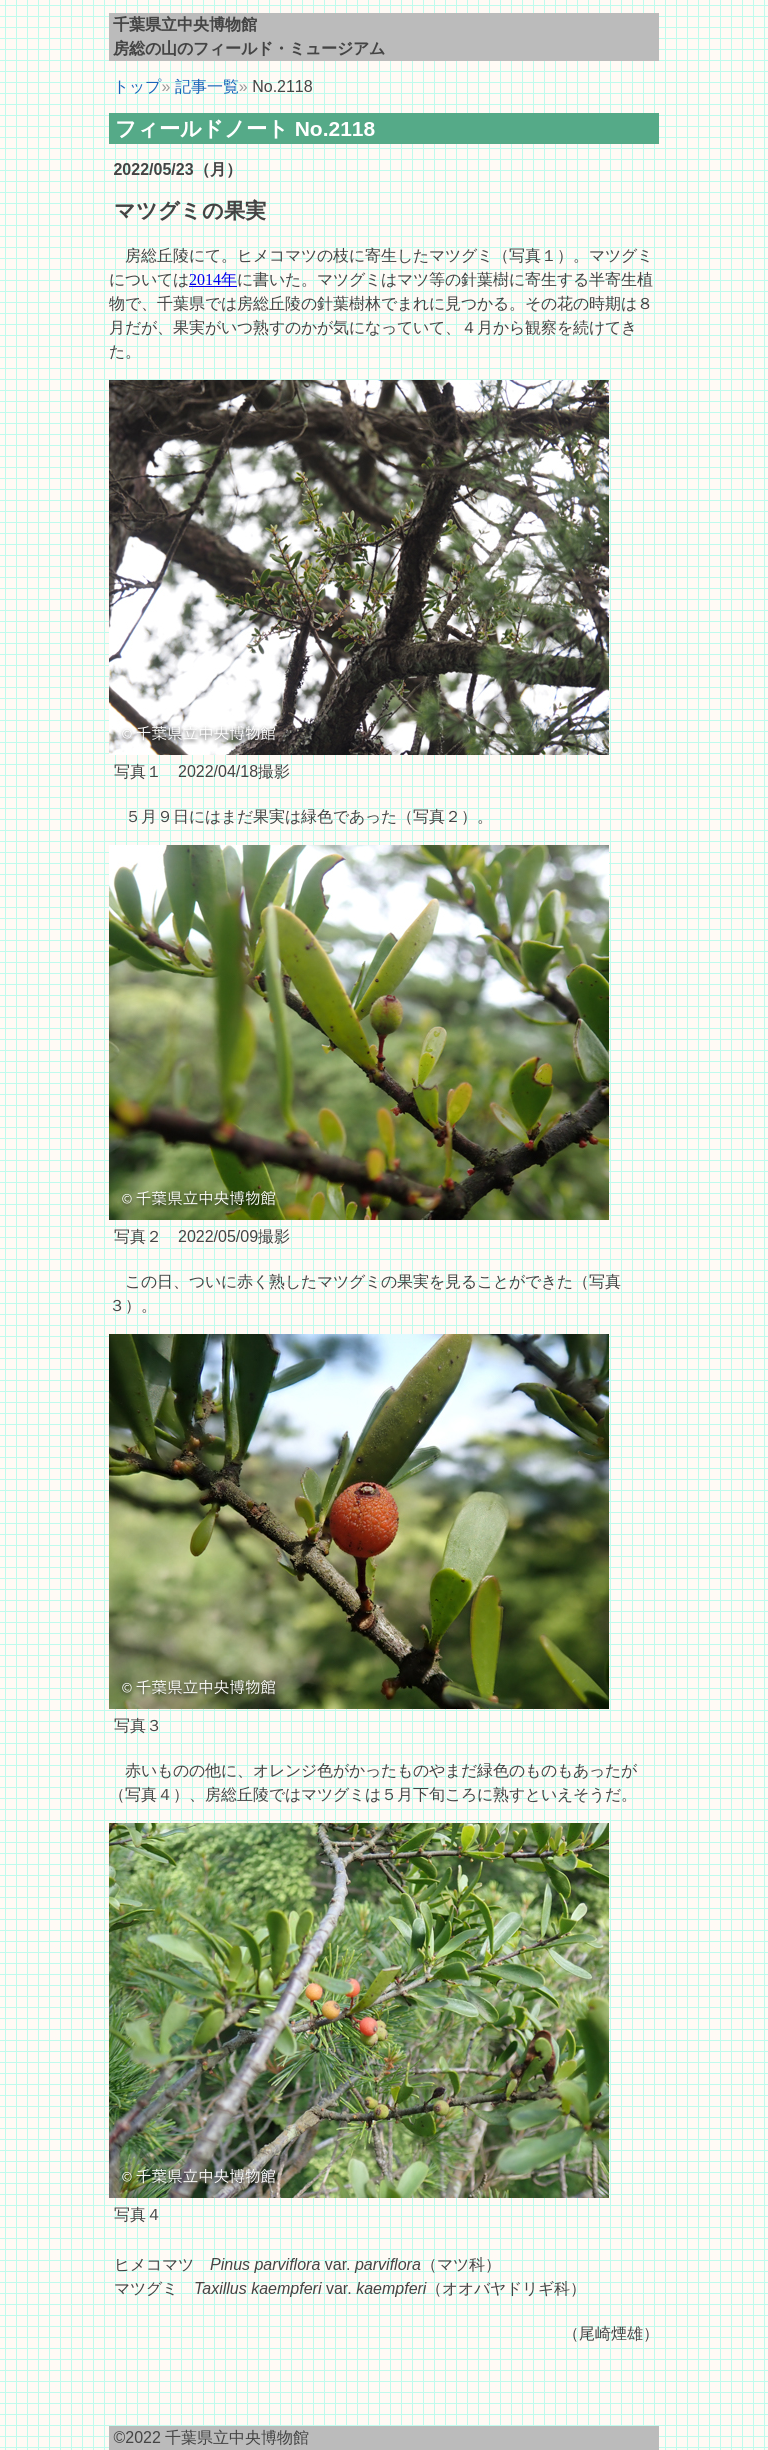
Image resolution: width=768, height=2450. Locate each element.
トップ (135, 86)
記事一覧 (207, 86)
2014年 (213, 279)
